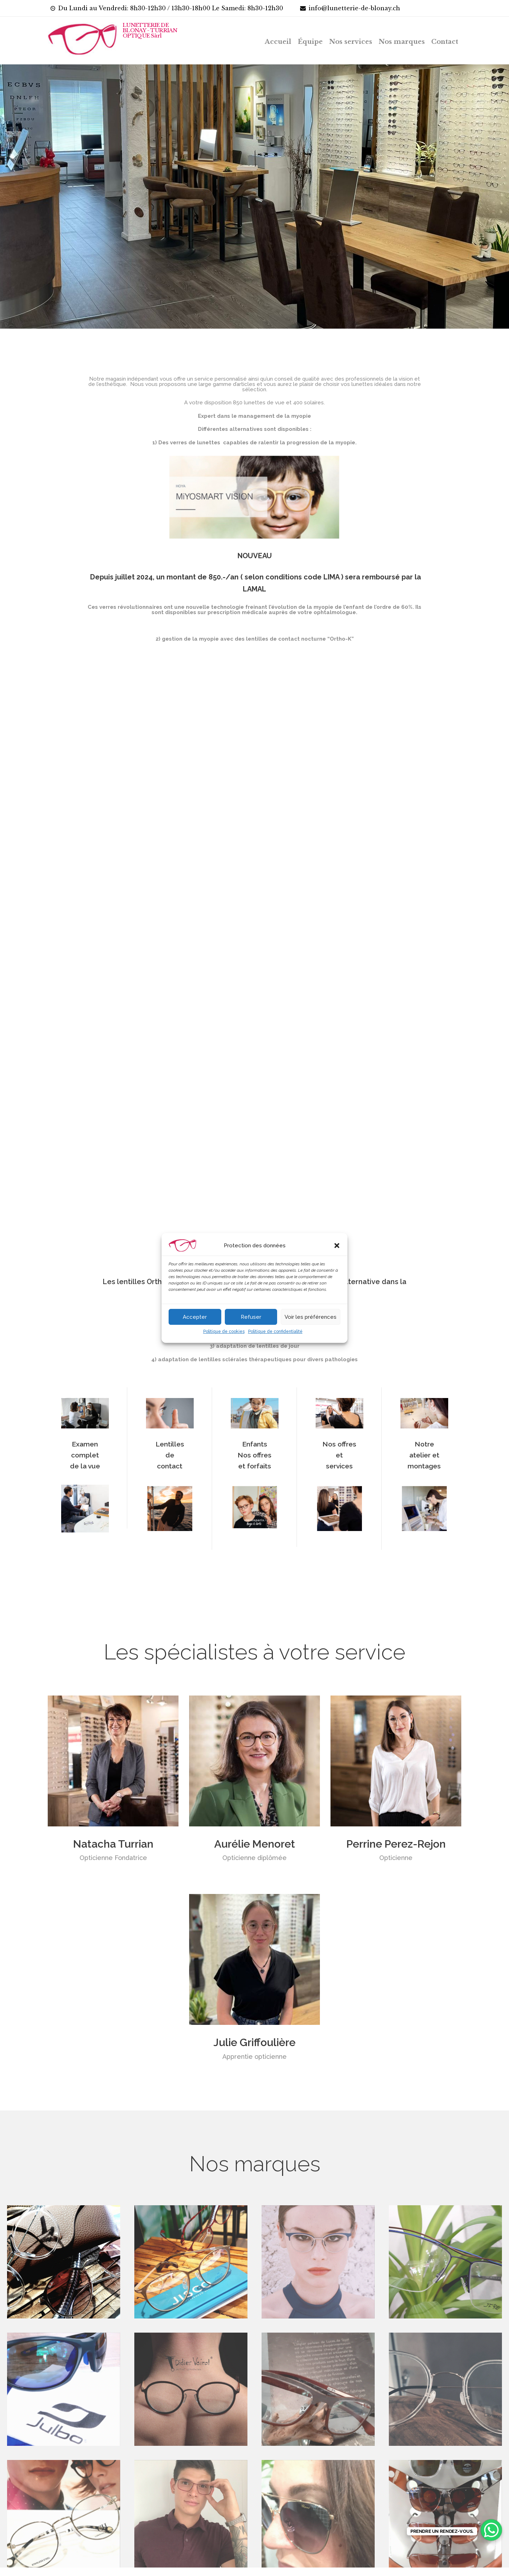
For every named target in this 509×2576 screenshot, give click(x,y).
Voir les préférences (311, 1317)
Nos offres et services (339, 1470)
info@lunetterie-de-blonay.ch (354, 8)
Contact (444, 42)
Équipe (310, 42)
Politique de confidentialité (275, 1331)
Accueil (278, 42)
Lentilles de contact (170, 1470)
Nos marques (402, 42)
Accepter (195, 1317)
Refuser (251, 1317)
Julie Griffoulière (254, 2057)
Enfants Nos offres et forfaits (254, 1470)
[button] (336, 1245)
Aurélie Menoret (254, 1859)
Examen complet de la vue (85, 1470)
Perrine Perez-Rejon (396, 1859)
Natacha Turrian (113, 1859)
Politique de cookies (224, 1331)
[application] (254, 964)
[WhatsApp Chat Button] (491, 2530)
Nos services (350, 42)
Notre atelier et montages (424, 1470)
